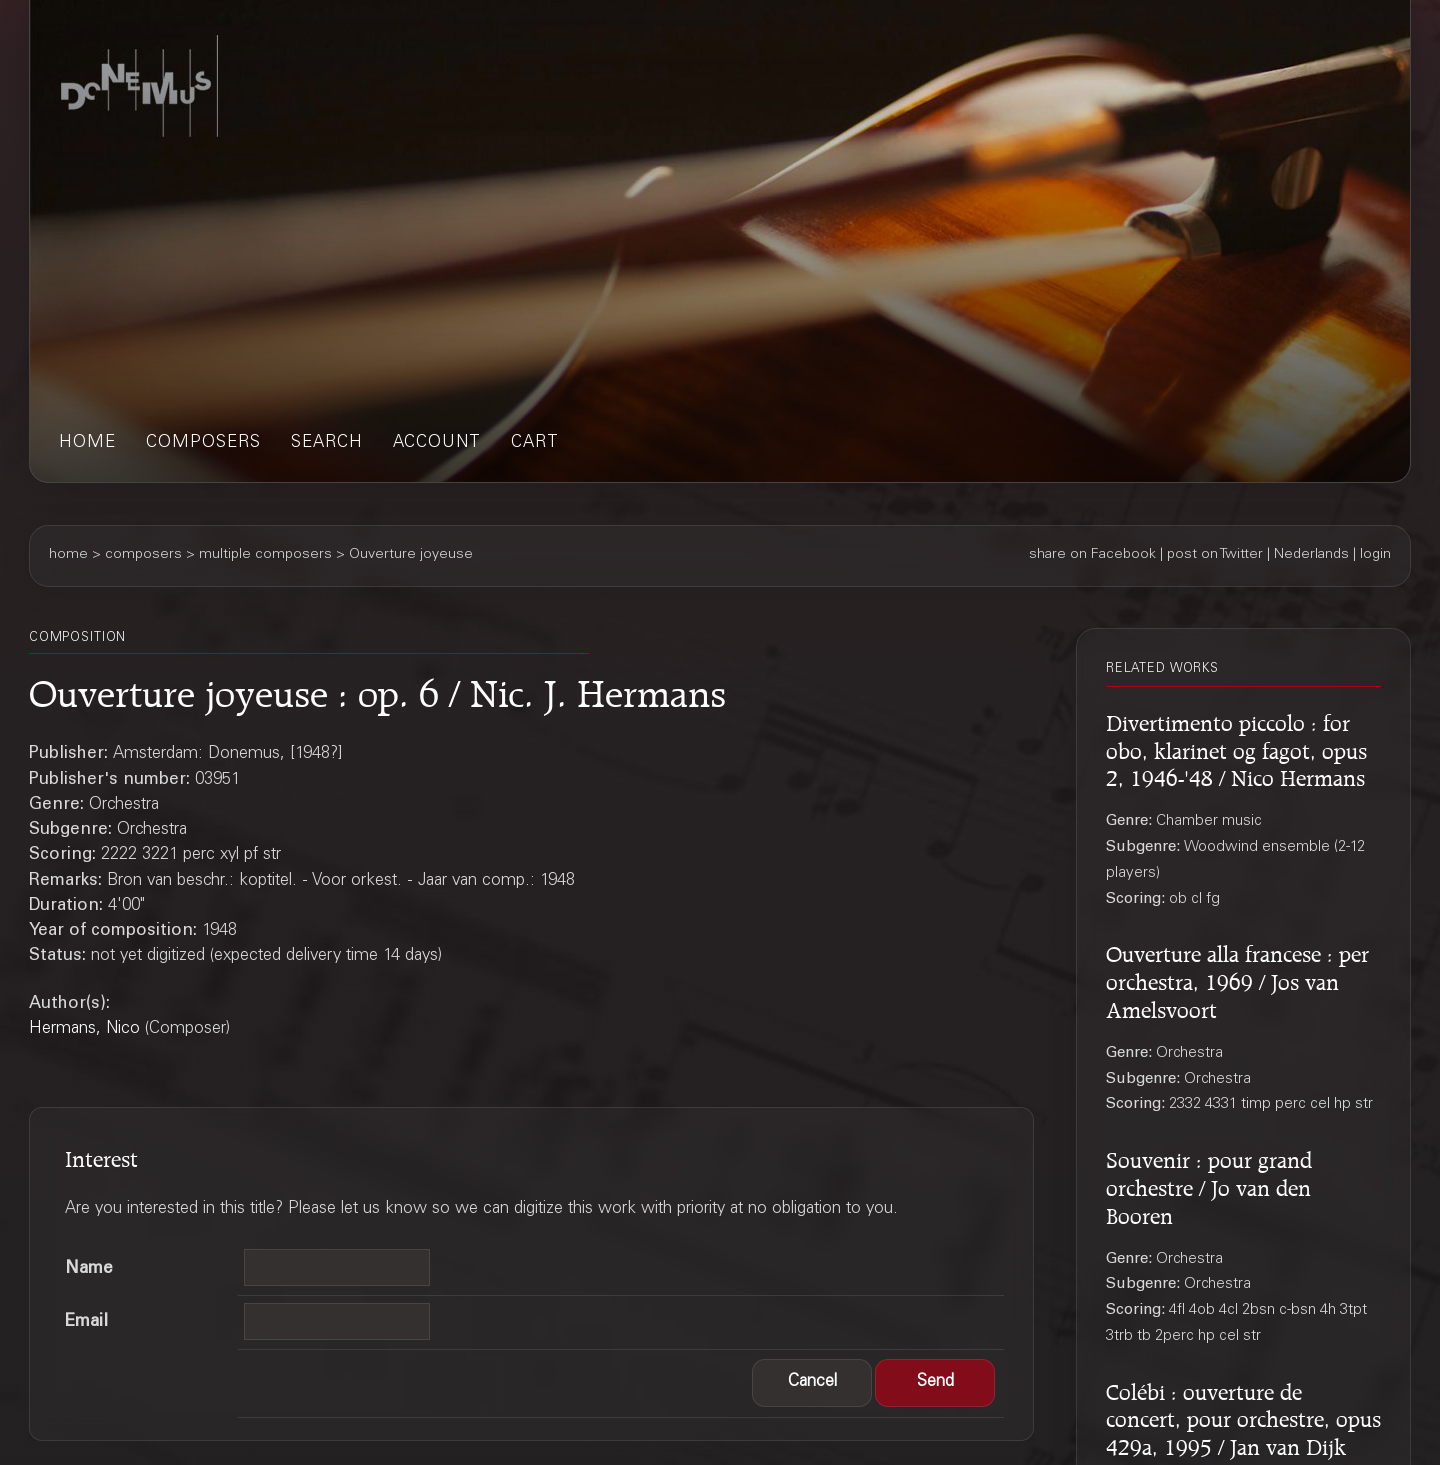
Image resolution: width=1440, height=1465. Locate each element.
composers (203, 443)
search (327, 443)
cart (535, 443)
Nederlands (1311, 555)
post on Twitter (1215, 555)
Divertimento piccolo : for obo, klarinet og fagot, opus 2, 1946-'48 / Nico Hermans (1236, 748)
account (437, 443)
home (87, 443)
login (1375, 555)
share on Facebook (1092, 555)
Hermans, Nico (84, 1029)
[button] (812, 1383)
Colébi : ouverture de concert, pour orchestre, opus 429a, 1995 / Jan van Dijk (1243, 1417)
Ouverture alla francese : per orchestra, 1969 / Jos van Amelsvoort (1237, 979)
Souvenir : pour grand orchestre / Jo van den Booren (1209, 1185)
